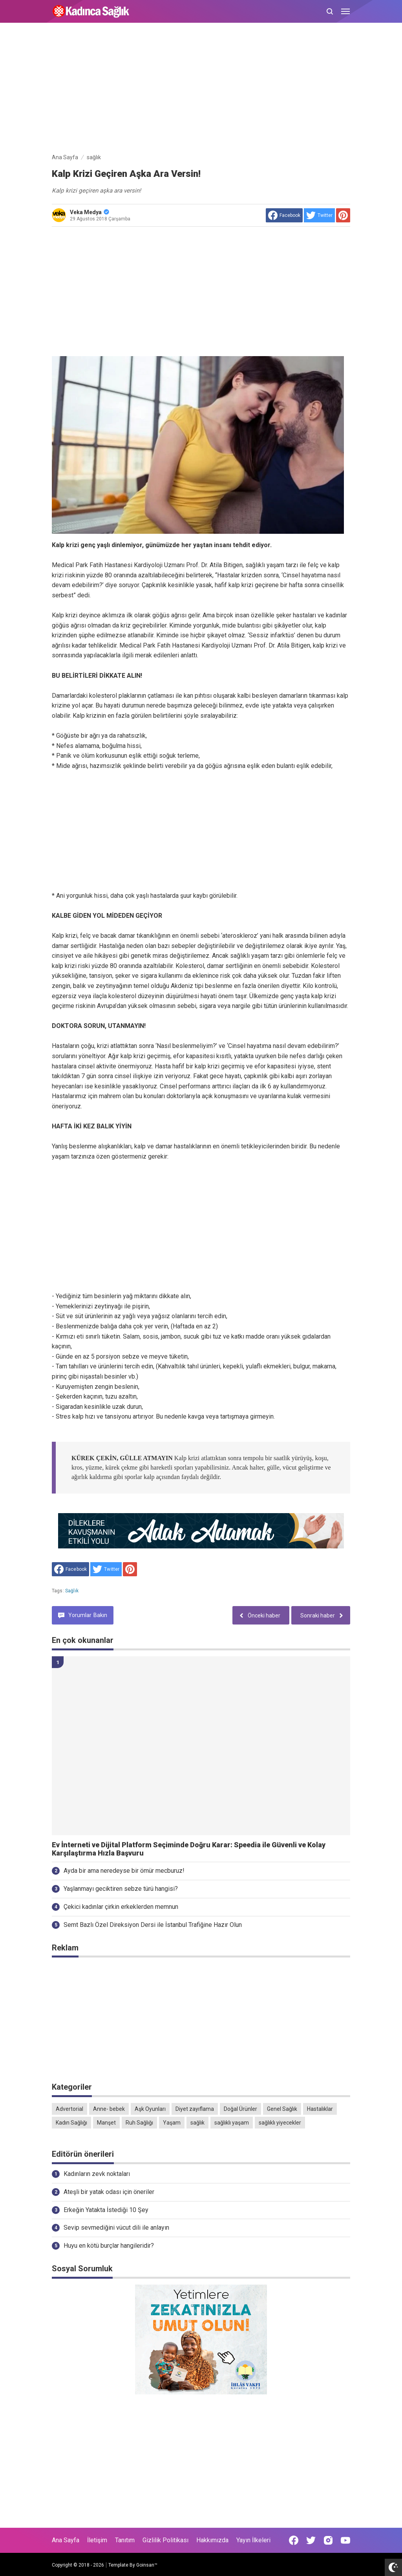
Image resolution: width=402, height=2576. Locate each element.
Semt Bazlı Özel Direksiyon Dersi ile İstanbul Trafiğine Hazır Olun (153, 1924)
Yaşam (172, 2122)
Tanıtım (125, 2540)
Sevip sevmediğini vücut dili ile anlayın (116, 2227)
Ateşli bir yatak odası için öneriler (109, 2192)
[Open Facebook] (293, 2540)
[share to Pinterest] (343, 215)
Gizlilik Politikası (165, 2540)
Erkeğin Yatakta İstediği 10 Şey (106, 2210)
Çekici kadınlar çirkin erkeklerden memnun (121, 1906)
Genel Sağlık (282, 2109)
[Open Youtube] (345, 2540)
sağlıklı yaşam (231, 2122)
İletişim (97, 2540)
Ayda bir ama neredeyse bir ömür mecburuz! (124, 1870)
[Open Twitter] (311, 2540)
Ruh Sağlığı (139, 2122)
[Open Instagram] (328, 2540)
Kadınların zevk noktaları (97, 2174)
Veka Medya (89, 212)
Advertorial (69, 2109)
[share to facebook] (284, 215)
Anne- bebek (109, 2109)
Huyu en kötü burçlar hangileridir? (109, 2245)
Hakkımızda (212, 2540)
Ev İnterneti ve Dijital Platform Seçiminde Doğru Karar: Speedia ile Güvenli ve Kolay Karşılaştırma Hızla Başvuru (188, 1849)
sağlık (72, 1591)
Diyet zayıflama (194, 2109)
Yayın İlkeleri (253, 2540)
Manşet (106, 2122)
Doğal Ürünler (240, 2109)
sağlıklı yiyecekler (280, 2122)
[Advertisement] (201, 89)
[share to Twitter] (319, 215)
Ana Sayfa (65, 2540)
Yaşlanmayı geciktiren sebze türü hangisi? (121, 1888)
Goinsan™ (146, 2565)
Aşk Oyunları (150, 2109)
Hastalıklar (320, 2109)
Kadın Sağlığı (71, 2122)
